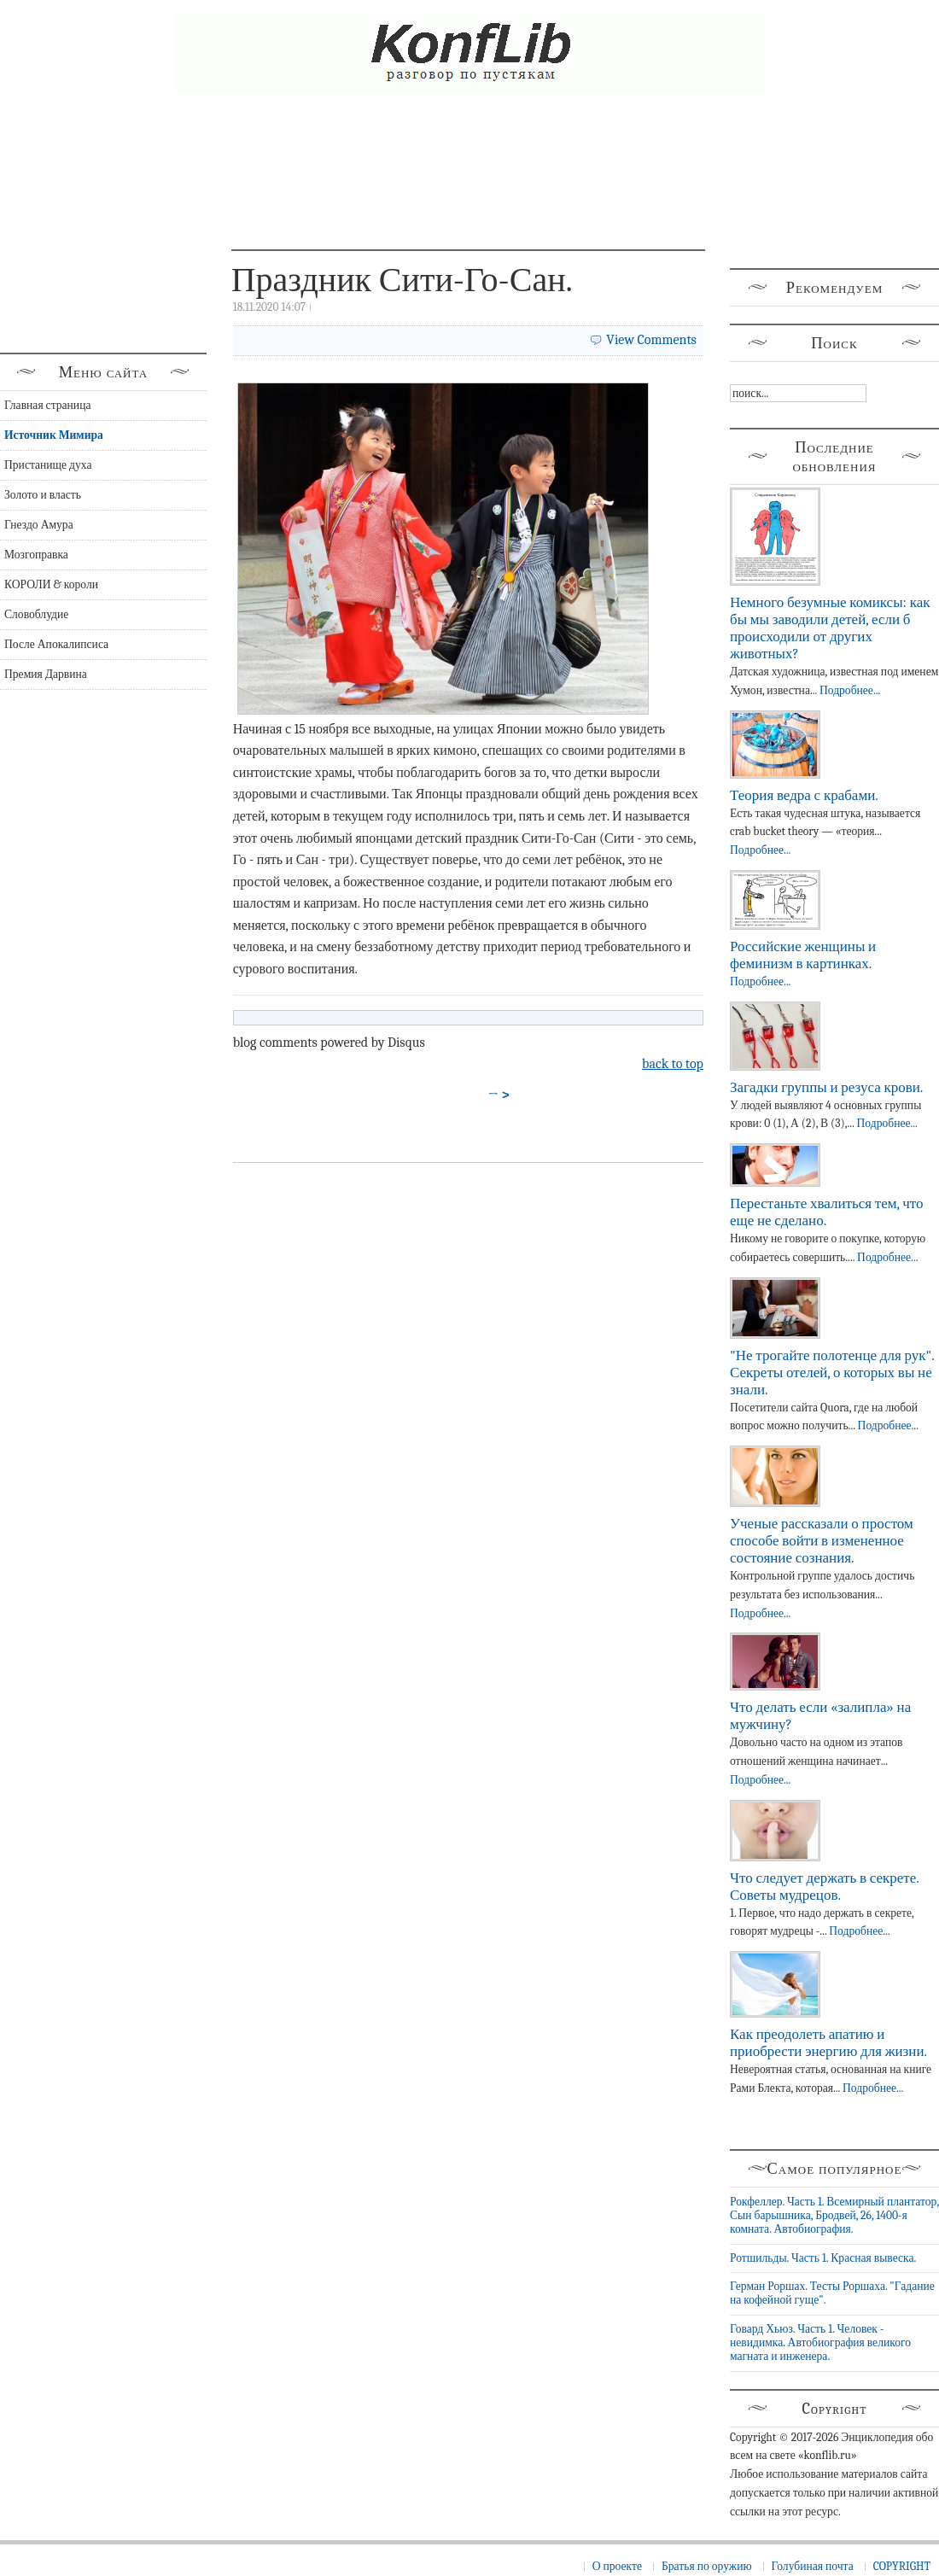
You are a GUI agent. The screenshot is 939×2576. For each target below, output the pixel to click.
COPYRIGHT (901, 2566)
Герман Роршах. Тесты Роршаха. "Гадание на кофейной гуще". (832, 2293)
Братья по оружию (707, 2566)
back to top (672, 1064)
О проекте (617, 2566)
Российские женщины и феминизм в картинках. (803, 955)
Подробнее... (849, 690)
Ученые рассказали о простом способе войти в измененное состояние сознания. (821, 1541)
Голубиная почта (813, 2566)
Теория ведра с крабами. (804, 795)
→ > (499, 1094)
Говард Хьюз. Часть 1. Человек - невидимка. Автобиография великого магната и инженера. (820, 2342)
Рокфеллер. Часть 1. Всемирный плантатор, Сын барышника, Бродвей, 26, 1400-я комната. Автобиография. (834, 2215)
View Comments (651, 340)
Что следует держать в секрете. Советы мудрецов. (824, 1886)
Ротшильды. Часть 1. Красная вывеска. (823, 2258)
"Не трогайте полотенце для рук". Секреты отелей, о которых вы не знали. (832, 1372)
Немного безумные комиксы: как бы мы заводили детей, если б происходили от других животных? (830, 628)
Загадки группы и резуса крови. (826, 1087)
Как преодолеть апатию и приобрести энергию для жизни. (828, 2042)
